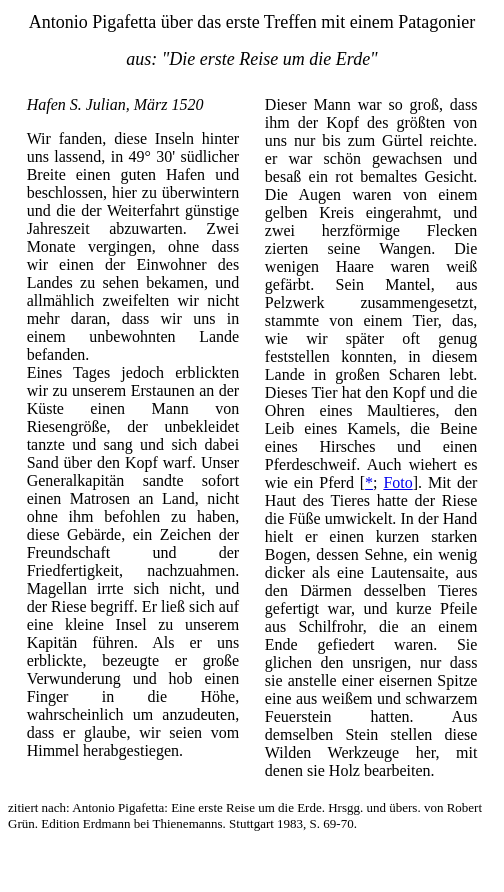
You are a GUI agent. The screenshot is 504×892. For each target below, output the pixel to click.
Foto (397, 482)
